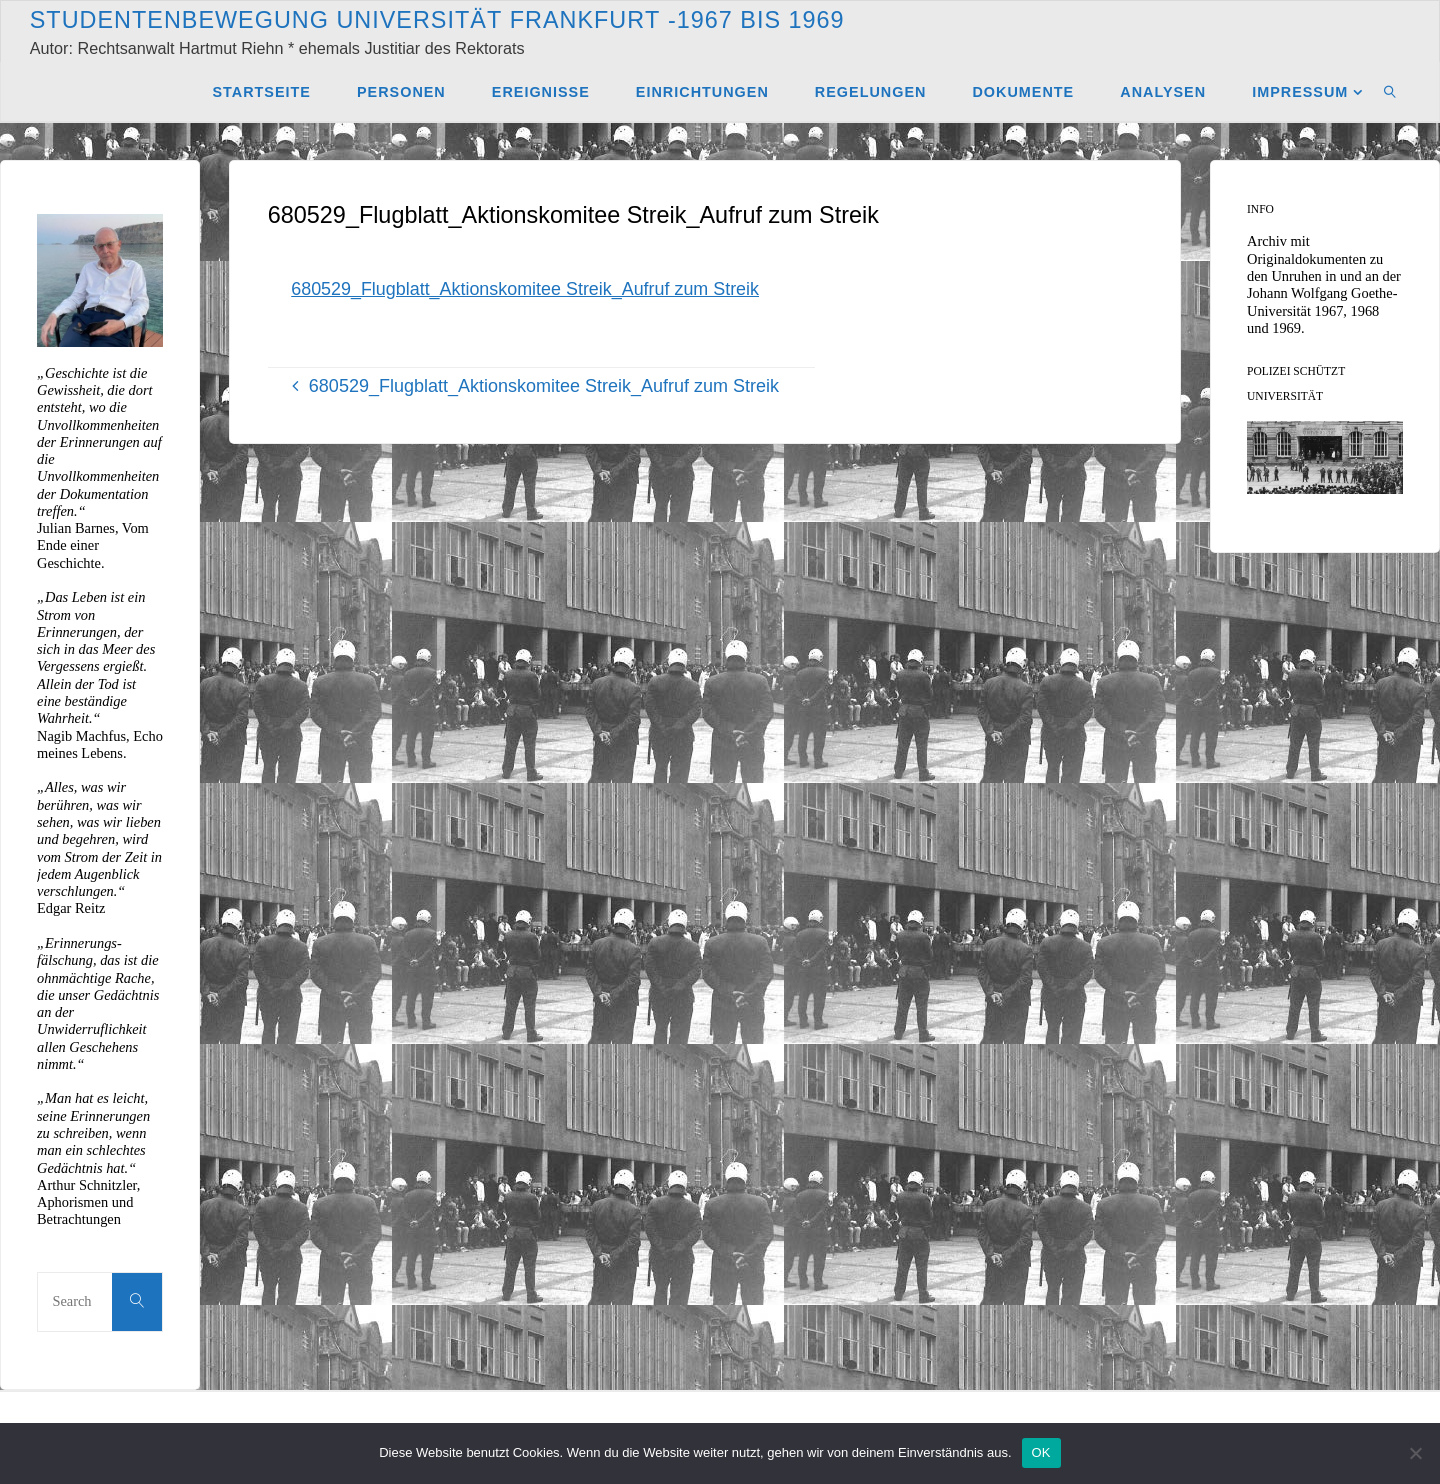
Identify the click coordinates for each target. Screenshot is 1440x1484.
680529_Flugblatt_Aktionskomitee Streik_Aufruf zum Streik (526, 289)
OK (1041, 1452)
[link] (1390, 91)
